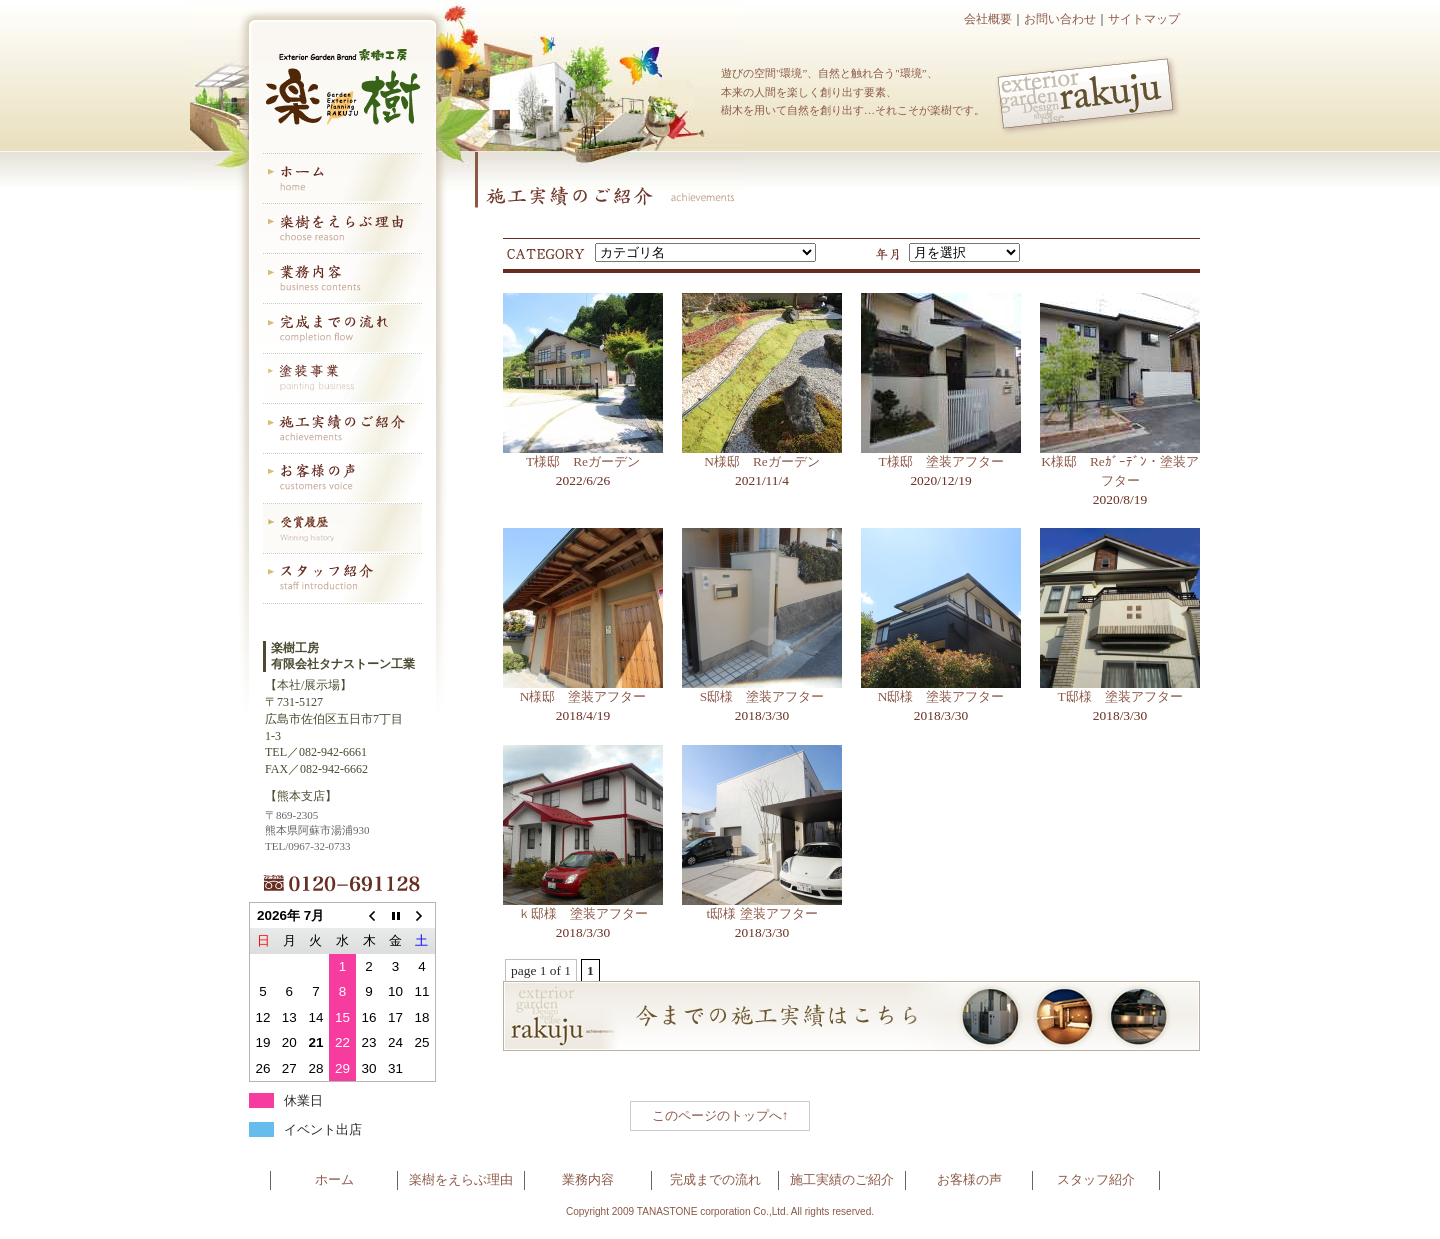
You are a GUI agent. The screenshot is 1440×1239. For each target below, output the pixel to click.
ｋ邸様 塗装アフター (583, 913)
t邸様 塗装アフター (761, 913)
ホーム (334, 1179)
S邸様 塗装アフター (762, 696)
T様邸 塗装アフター (940, 461)
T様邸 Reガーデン (583, 461)
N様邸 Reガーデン (762, 461)
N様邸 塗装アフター (583, 696)
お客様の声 (969, 1179)
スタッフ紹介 (1096, 1179)
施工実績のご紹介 (842, 1179)
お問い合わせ (1060, 19)
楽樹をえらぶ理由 (461, 1179)
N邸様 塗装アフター (941, 696)
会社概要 (988, 19)
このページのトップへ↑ (720, 1115)
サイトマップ (1144, 19)
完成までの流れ (715, 1179)
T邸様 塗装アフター (1119, 696)
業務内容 (588, 1179)
